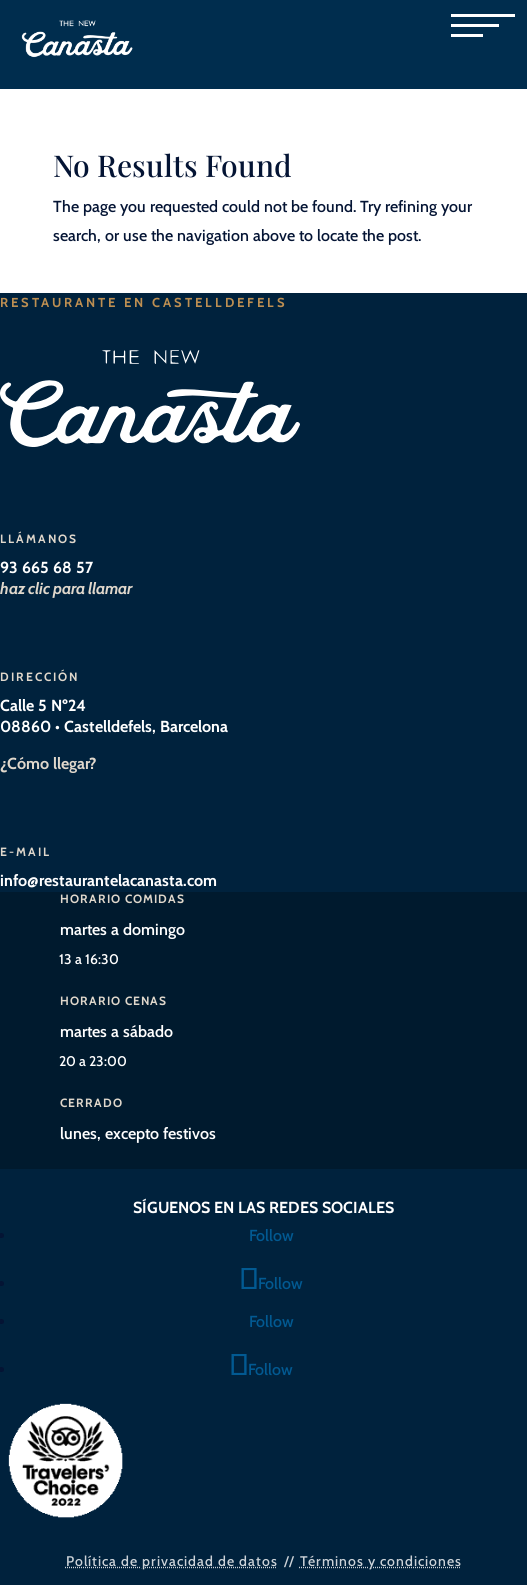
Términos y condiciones (381, 1561)
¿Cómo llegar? (48, 763)
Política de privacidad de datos (172, 1561)
